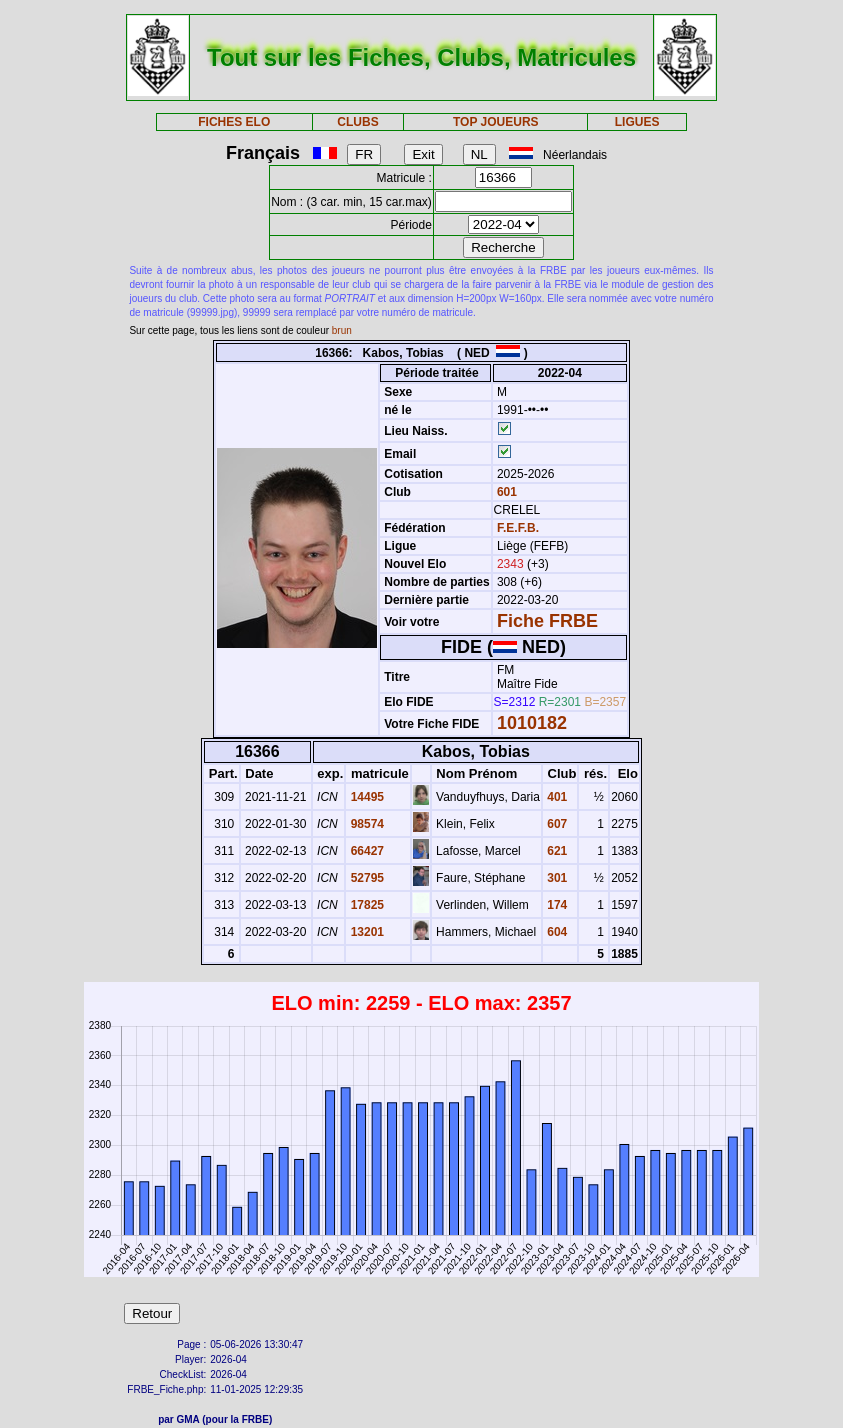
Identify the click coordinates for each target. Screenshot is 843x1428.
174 (555, 905)
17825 (365, 905)
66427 (365, 851)
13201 (365, 932)
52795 (365, 878)
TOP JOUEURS (496, 122)
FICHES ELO (234, 122)
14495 (365, 797)
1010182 (532, 723)
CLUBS (357, 122)
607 (555, 824)
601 (505, 492)
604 (555, 932)
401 (555, 797)
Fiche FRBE (547, 621)
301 (555, 878)
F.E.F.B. (518, 528)
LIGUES (637, 122)
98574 (365, 824)
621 (555, 851)
